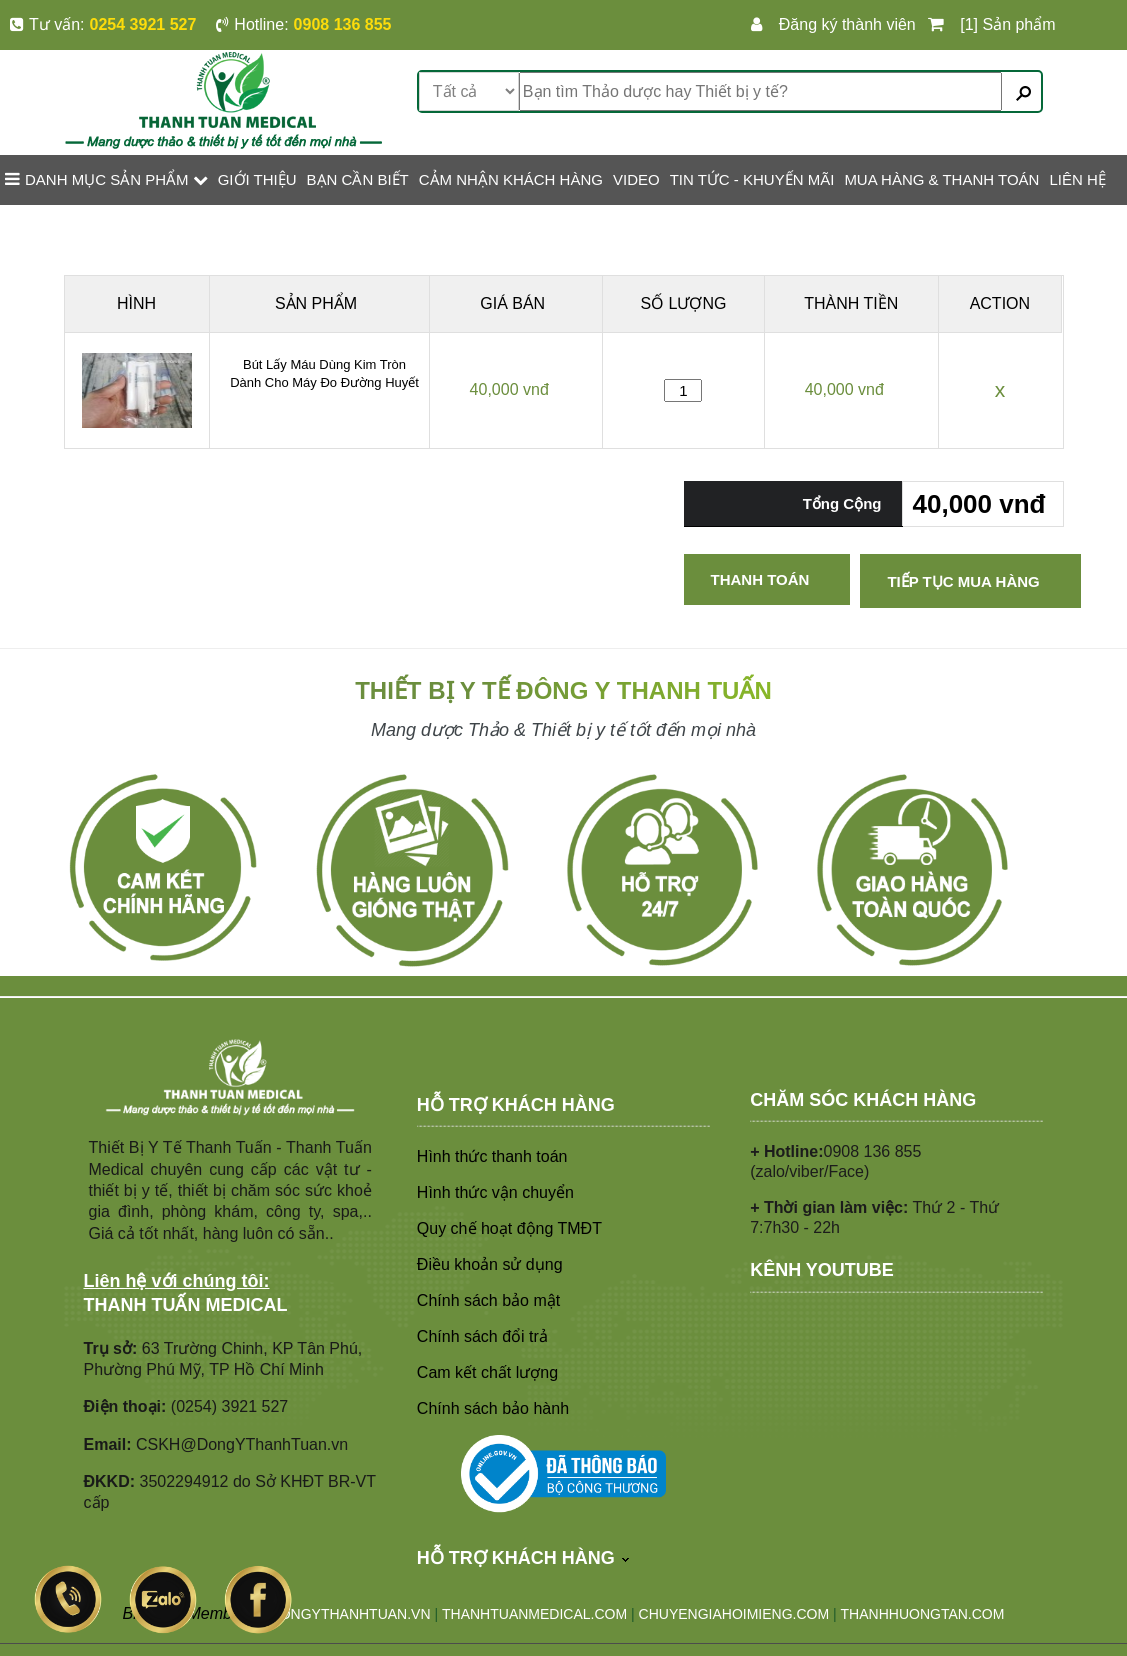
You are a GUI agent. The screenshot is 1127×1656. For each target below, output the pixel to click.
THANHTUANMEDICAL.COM (534, 1614)
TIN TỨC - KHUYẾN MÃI (752, 179)
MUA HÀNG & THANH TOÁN (941, 179)
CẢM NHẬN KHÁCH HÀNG (511, 179)
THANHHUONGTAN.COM (923, 1614)
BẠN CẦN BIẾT (358, 179)
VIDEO (636, 179)
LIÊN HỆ (1077, 179)
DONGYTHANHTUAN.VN (350, 1614)
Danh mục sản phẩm (106, 179)
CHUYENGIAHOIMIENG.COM (734, 1614)
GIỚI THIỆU (257, 179)
